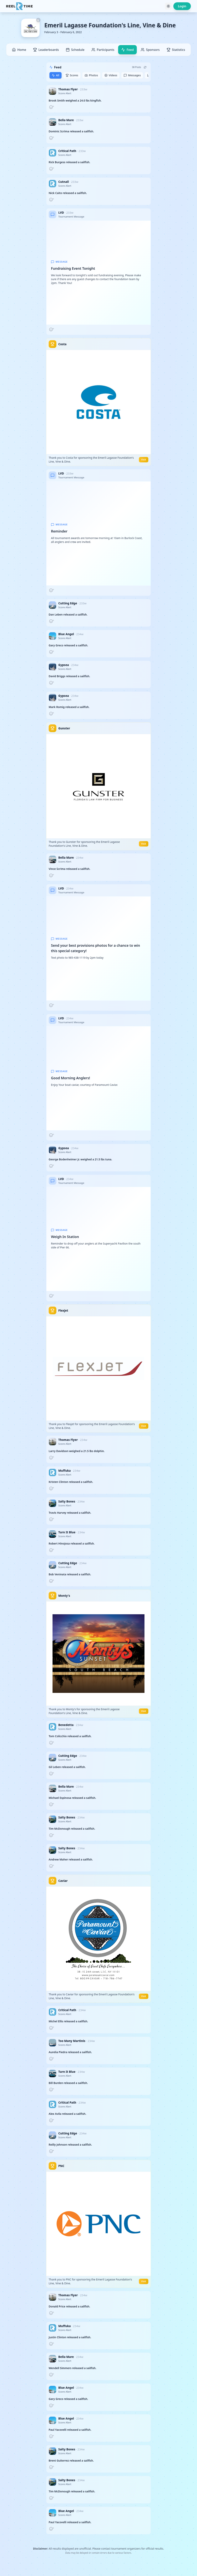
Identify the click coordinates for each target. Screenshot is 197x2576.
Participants (102, 50)
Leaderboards (46, 50)
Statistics (176, 50)
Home (19, 50)
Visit (143, 459)
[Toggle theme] (168, 6)
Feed (127, 50)
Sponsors (150, 50)
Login (182, 6)
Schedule (75, 50)
